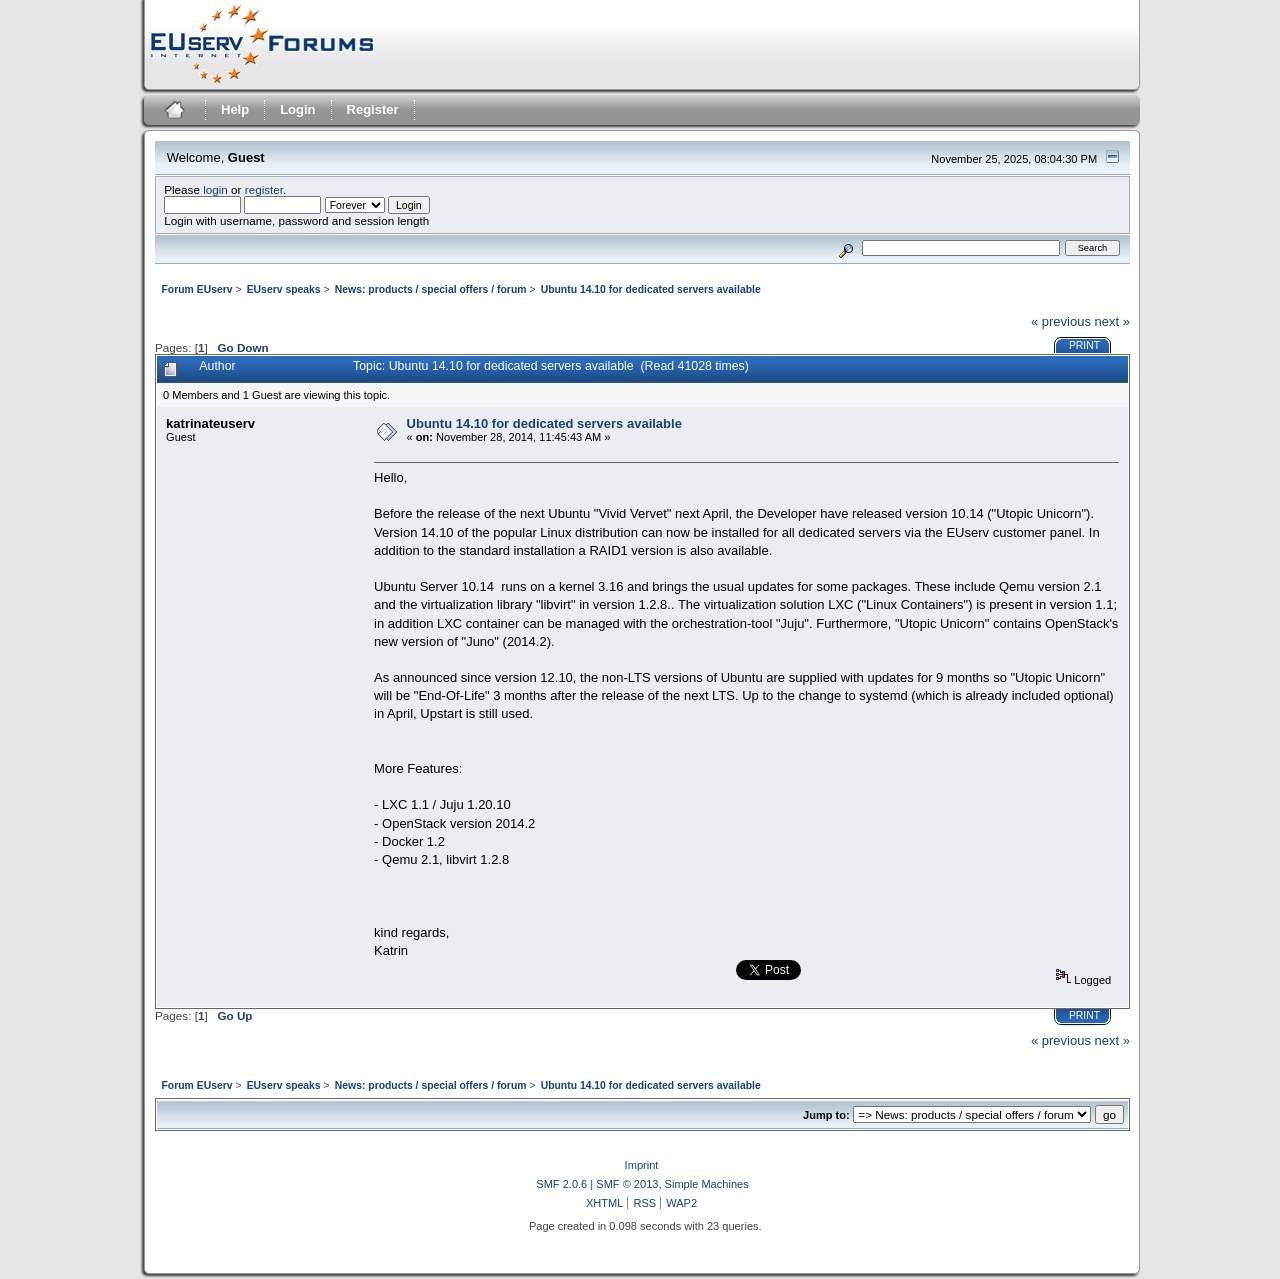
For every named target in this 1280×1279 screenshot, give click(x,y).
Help (235, 109)
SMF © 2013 (627, 1184)
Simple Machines (707, 1184)
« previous (1061, 321)
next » (1112, 321)
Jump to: (826, 1115)
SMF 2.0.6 (561, 1184)
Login (297, 109)
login (215, 189)
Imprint (642, 1165)
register (264, 189)
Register (373, 109)
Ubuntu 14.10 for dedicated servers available (544, 423)
